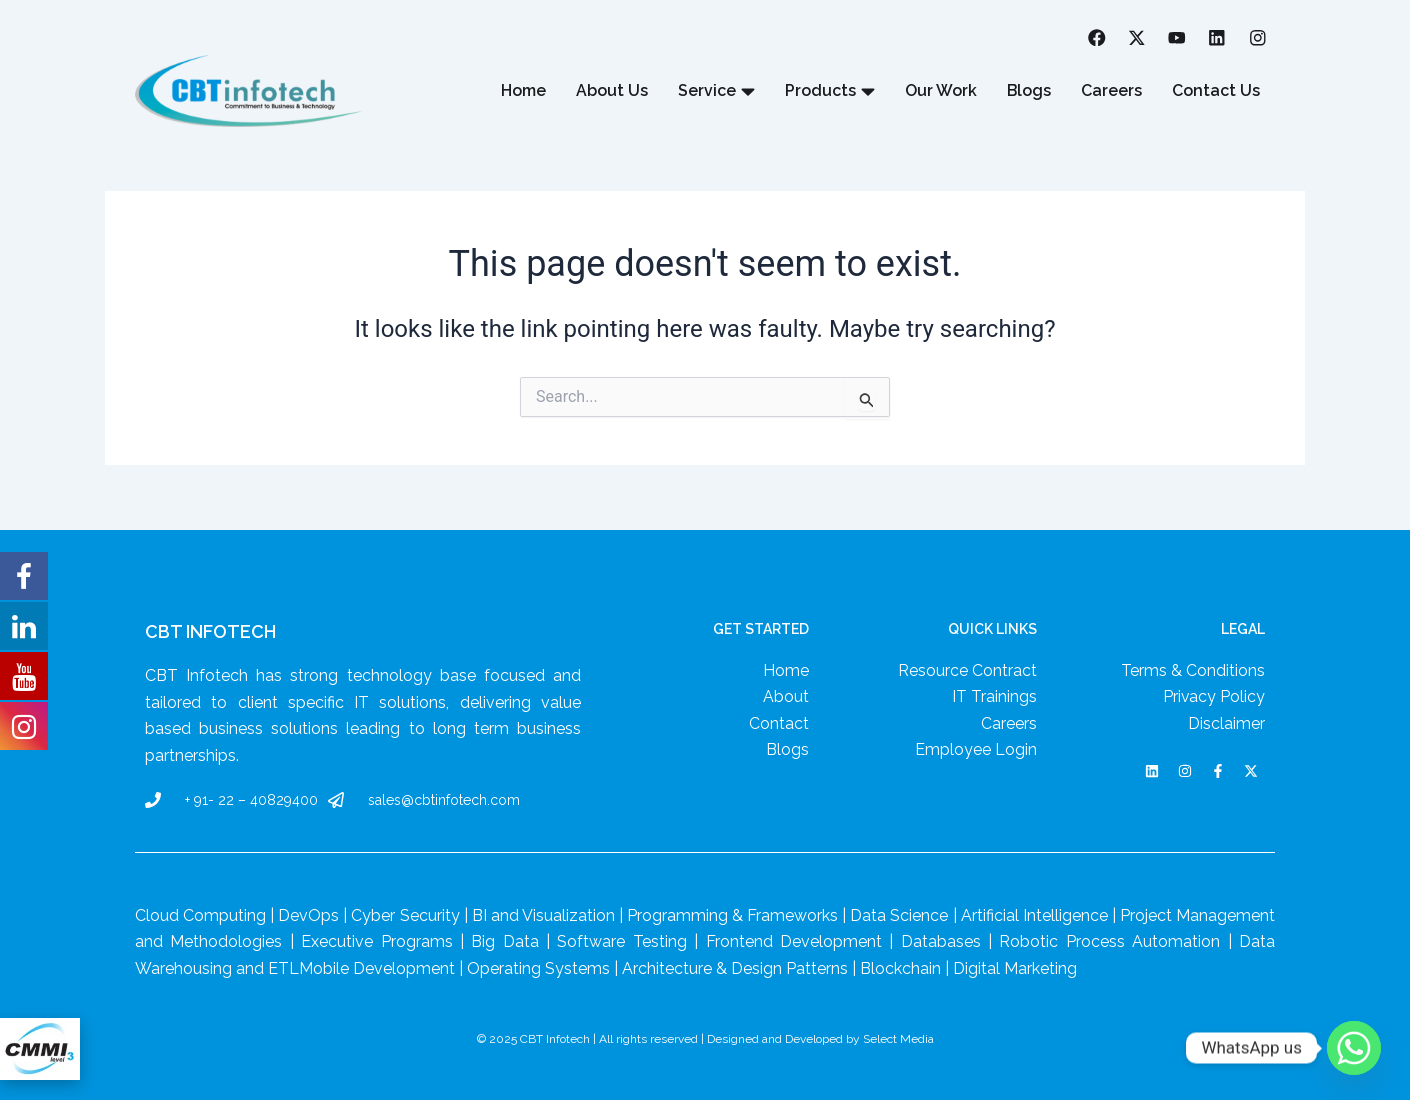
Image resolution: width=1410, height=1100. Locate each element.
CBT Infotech (210, 631)
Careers (1111, 91)
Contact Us (1216, 91)
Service (715, 92)
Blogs (1028, 91)
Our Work (940, 91)
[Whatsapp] (1354, 1048)
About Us (611, 91)
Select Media (898, 1039)
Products (829, 92)
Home (522, 91)
